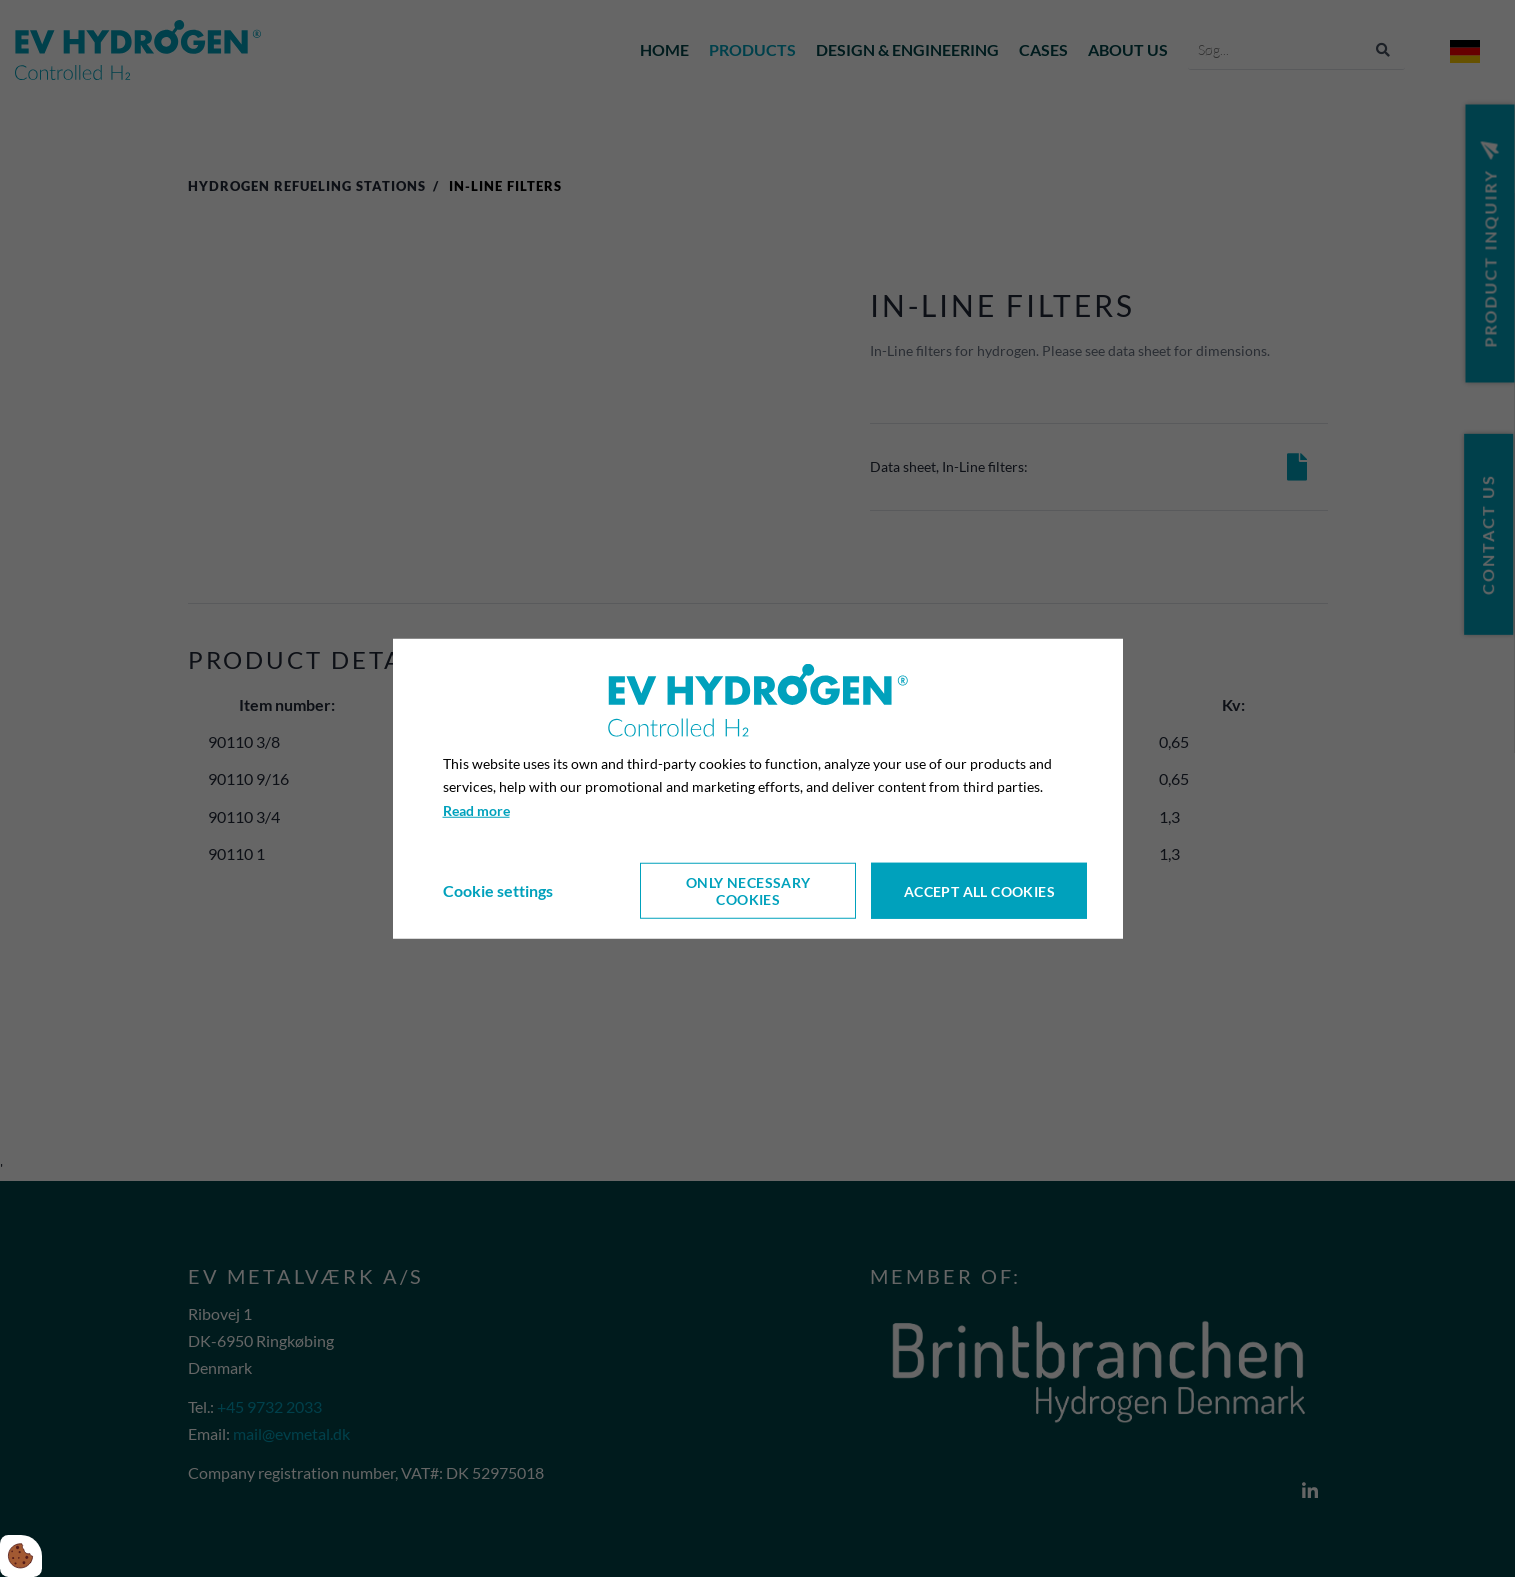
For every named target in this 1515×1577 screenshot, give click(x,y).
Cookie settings (498, 890)
